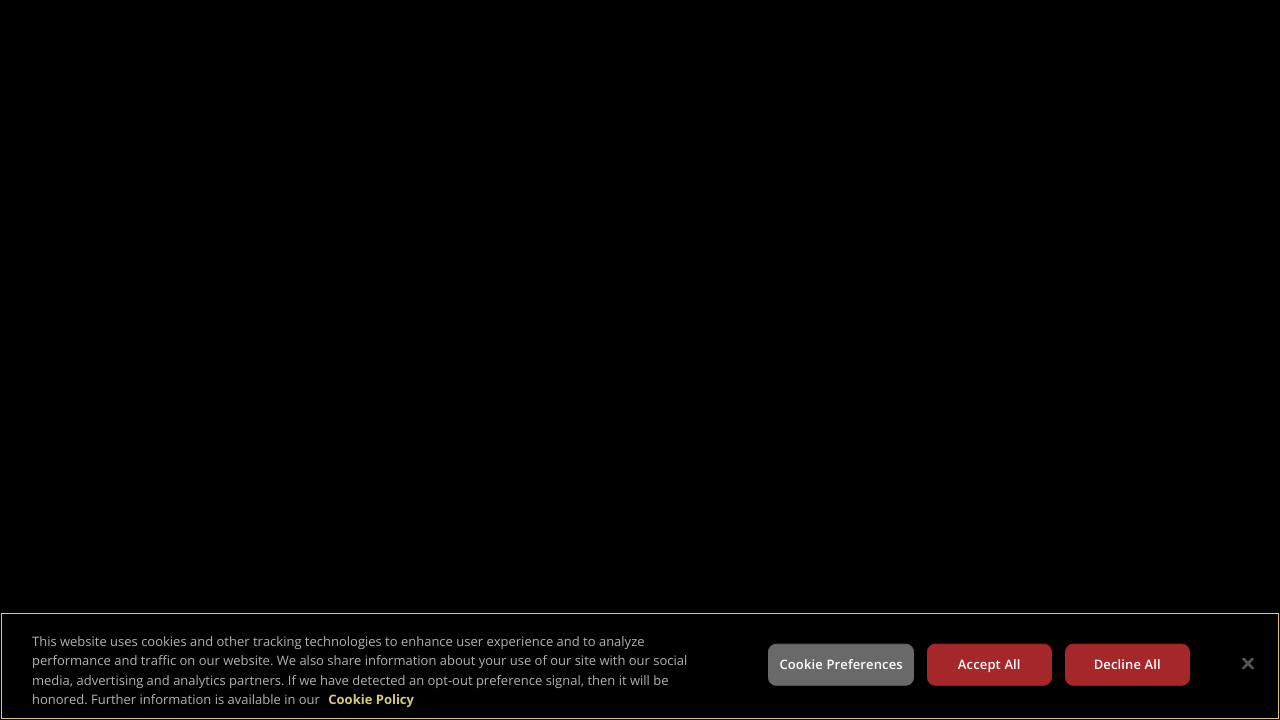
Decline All (1127, 664)
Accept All (989, 664)
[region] (640, 666)
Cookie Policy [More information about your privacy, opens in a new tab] (371, 699)
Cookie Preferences (840, 664)
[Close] (1248, 663)
